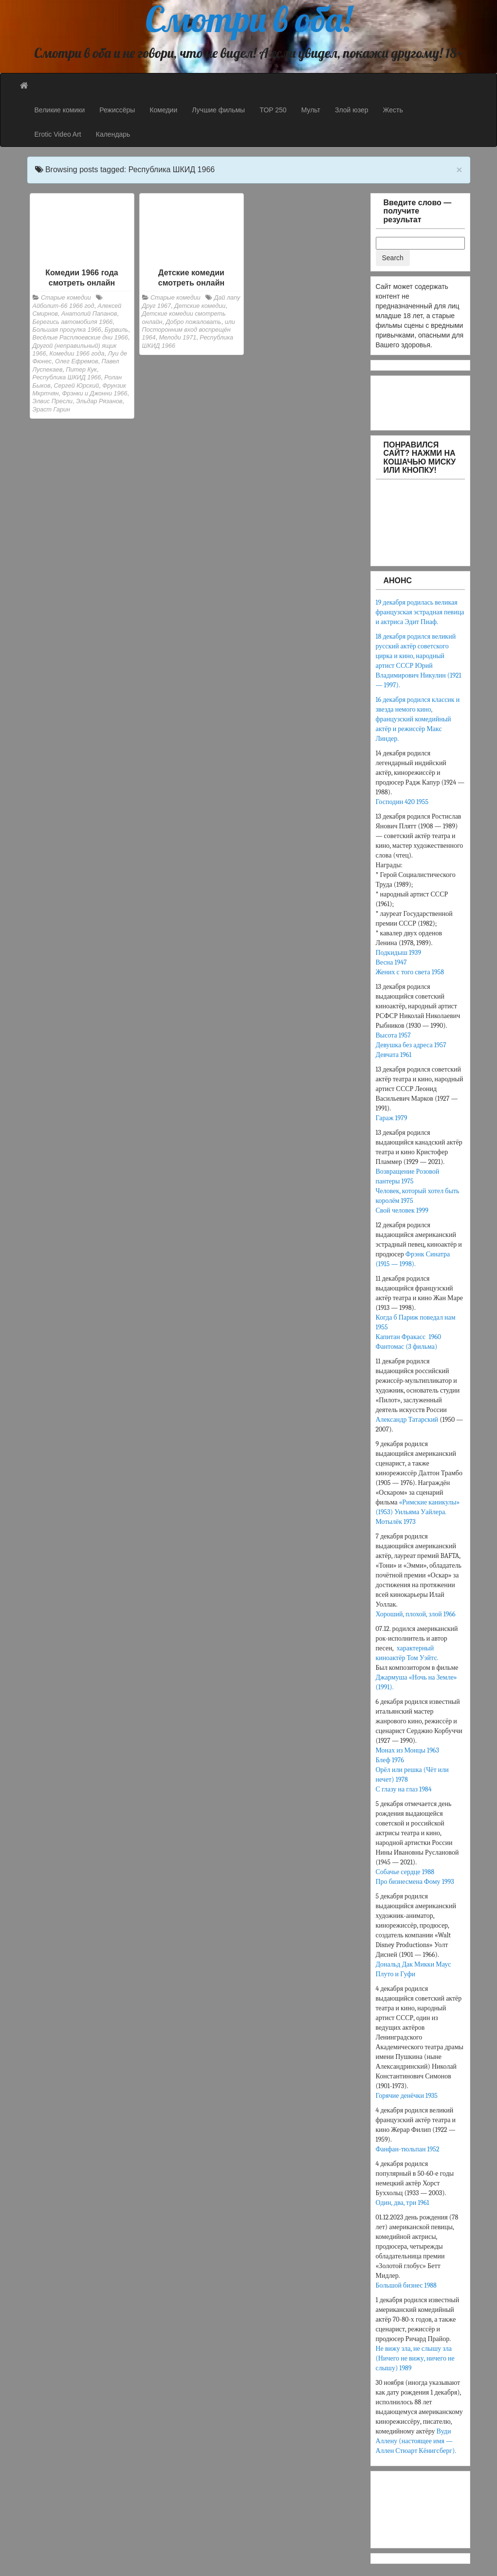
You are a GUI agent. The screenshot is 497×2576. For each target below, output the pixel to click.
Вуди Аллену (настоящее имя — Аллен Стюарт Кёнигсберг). (417, 2441)
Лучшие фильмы (218, 110)
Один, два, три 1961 (402, 2203)
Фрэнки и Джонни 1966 (95, 393)
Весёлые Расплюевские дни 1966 (80, 337)
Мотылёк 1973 (396, 1522)
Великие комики (60, 110)
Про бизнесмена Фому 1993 (415, 1882)
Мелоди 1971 (178, 337)
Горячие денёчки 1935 (407, 2096)
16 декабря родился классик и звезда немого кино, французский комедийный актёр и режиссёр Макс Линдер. (418, 719)
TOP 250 (273, 110)
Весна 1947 (391, 962)
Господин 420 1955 (402, 802)
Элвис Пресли (53, 401)
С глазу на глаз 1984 (404, 1789)
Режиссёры (117, 110)
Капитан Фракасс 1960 (409, 1337)
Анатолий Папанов (89, 313)
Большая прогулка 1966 (67, 329)
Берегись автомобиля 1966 (73, 322)
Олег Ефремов (76, 361)
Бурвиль (117, 329)
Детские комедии (199, 306)
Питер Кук (81, 369)
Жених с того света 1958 (410, 972)
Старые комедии (66, 297)
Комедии (163, 110)
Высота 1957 (393, 1035)
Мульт (310, 110)
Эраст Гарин (51, 409)
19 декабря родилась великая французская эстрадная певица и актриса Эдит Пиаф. (420, 612)
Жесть (393, 110)
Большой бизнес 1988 (406, 2285)
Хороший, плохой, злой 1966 (416, 1614)
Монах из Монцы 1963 (407, 1750)
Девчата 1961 (394, 1055)
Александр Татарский (407, 1419)
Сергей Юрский (76, 385)
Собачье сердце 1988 (405, 1872)
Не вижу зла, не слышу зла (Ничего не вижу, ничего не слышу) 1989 (415, 2358)
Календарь (113, 134)
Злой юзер (351, 110)
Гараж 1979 (391, 1118)
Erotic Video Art (58, 134)
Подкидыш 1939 (398, 952)
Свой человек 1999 (402, 1210)
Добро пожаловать (193, 322)
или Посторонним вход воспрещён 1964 (188, 330)
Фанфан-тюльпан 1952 (408, 2149)
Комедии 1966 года (77, 353)
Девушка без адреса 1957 (411, 1045)
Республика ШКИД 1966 (67, 377)
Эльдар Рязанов (99, 401)
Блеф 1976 (390, 1760)
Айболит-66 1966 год (63, 306)
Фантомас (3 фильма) (407, 1346)
